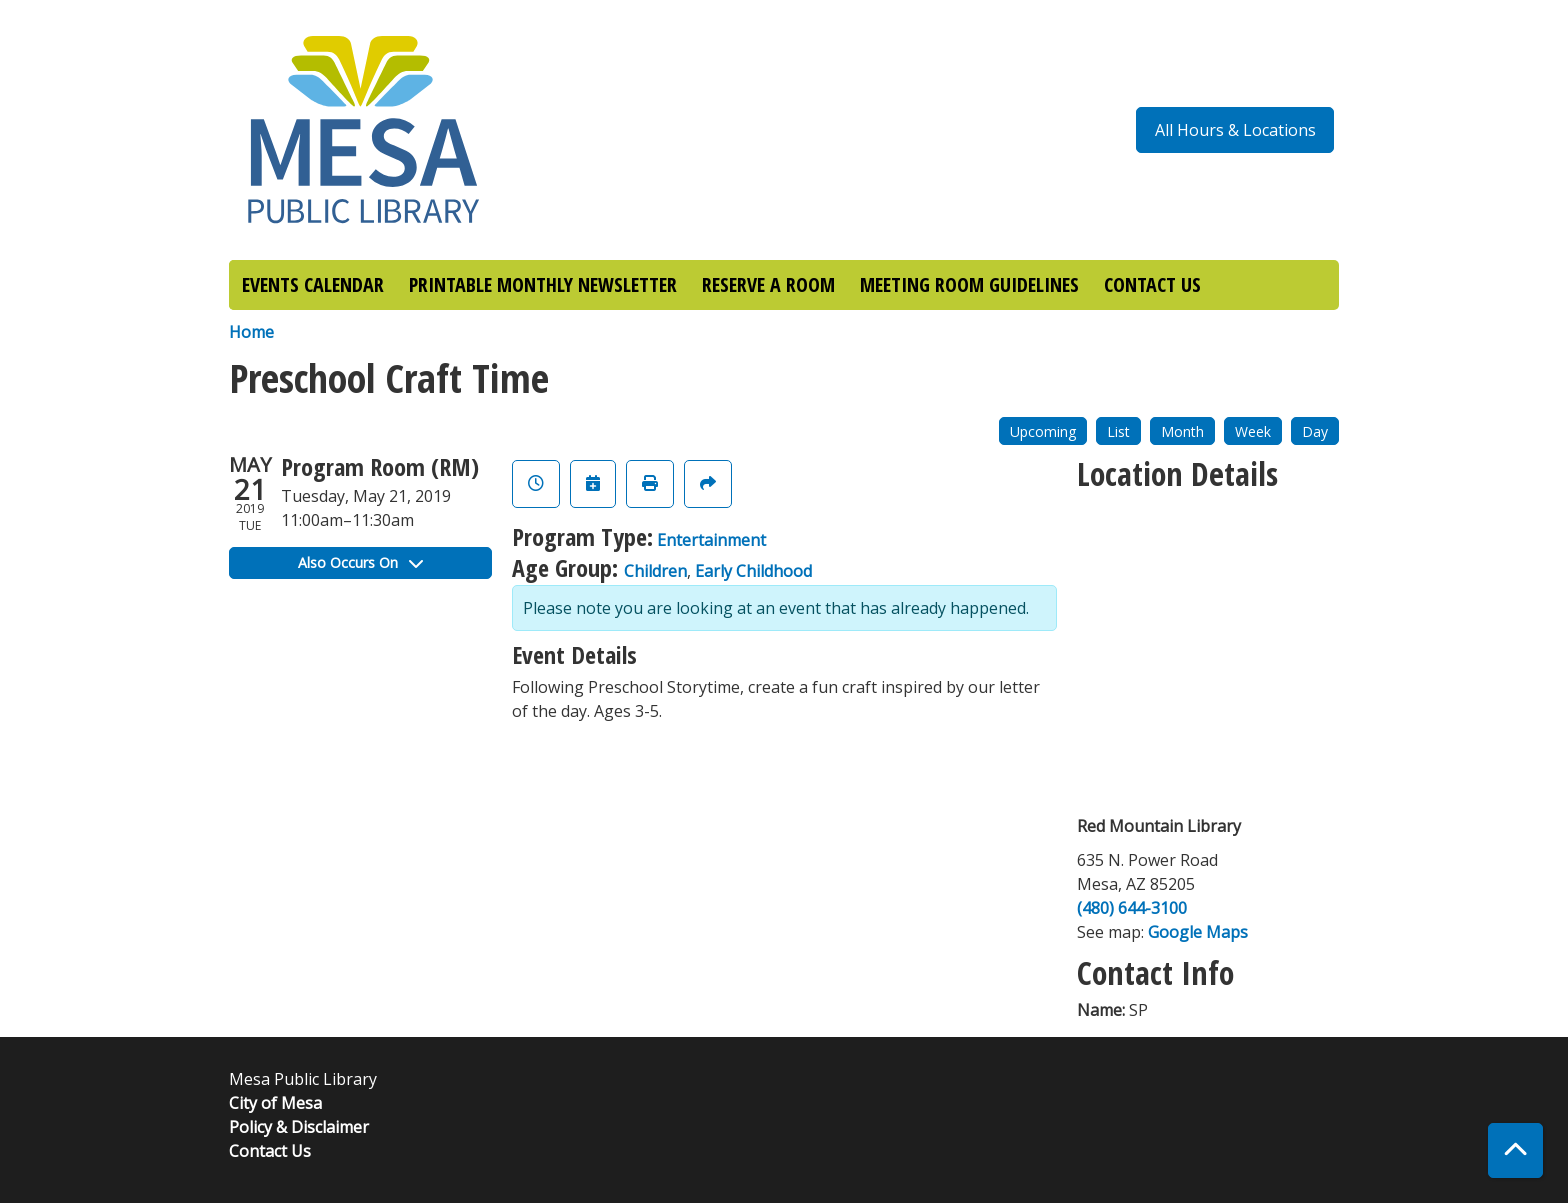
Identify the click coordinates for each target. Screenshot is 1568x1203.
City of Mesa (275, 1103)
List (1118, 431)
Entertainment (711, 540)
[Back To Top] (1515, 1150)
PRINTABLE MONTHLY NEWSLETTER (543, 284)
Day (1315, 431)
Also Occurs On (360, 562)
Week (1253, 431)
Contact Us (270, 1151)
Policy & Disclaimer (299, 1127)
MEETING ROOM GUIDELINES (969, 284)
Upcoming (1043, 431)
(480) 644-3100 (1132, 908)
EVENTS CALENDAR (313, 284)
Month (1182, 431)
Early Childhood (753, 571)
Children (655, 571)
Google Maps (1198, 932)
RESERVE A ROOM (768, 284)
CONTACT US (1152, 284)
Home (251, 332)
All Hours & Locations (1235, 130)
